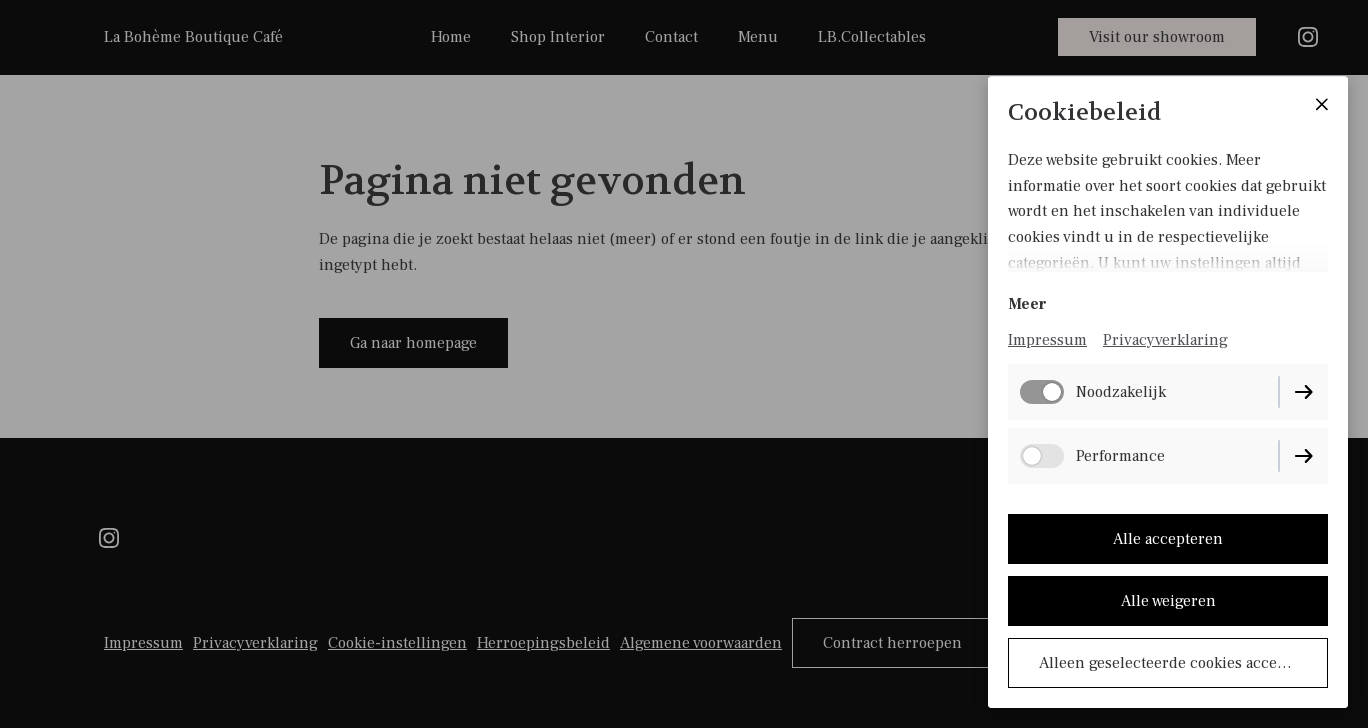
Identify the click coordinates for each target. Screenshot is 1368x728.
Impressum (1047, 340)
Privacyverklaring (1165, 340)
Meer (1027, 304)
